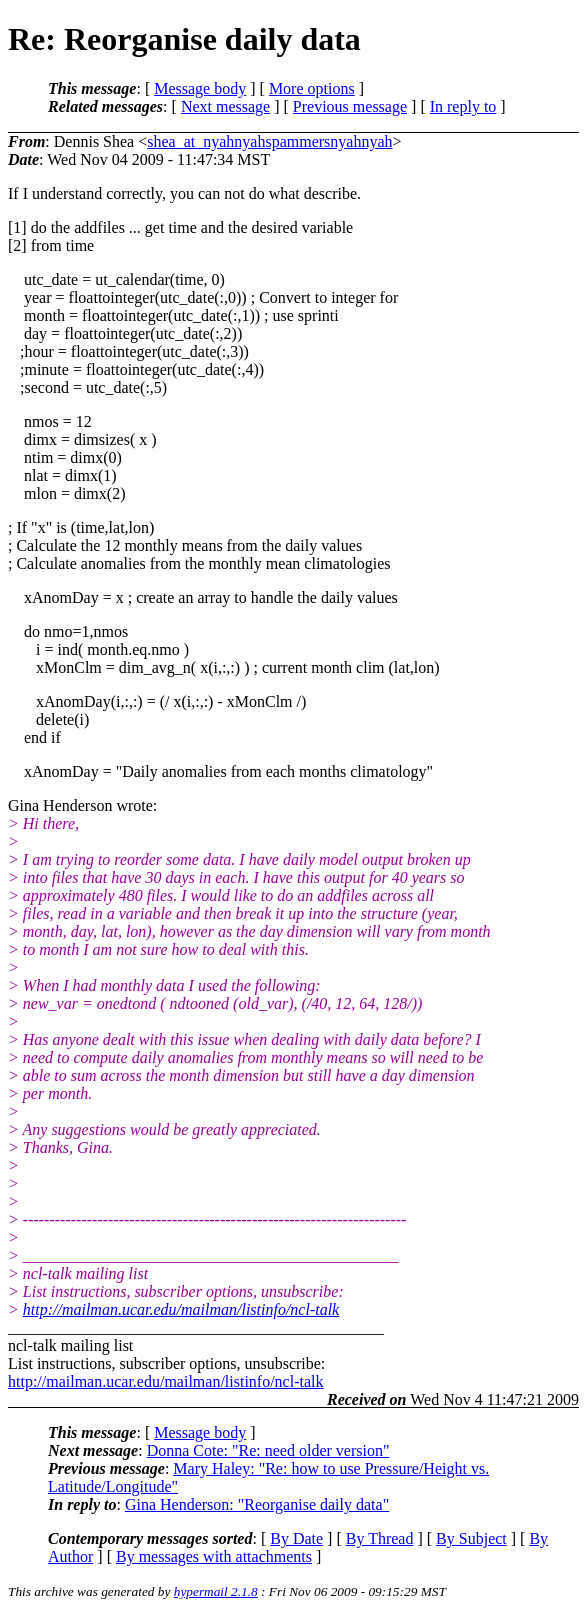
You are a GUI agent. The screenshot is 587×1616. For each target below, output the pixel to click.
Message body (200, 88)
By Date (296, 1538)
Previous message (350, 106)
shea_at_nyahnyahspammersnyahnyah (269, 141)
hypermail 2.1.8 (216, 1591)
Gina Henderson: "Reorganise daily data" (257, 1504)
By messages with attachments (214, 1556)
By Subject (471, 1538)
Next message (225, 106)
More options (312, 88)
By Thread (380, 1538)
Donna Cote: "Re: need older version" (268, 1450)
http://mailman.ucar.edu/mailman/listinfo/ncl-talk (181, 1309)
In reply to (463, 106)
